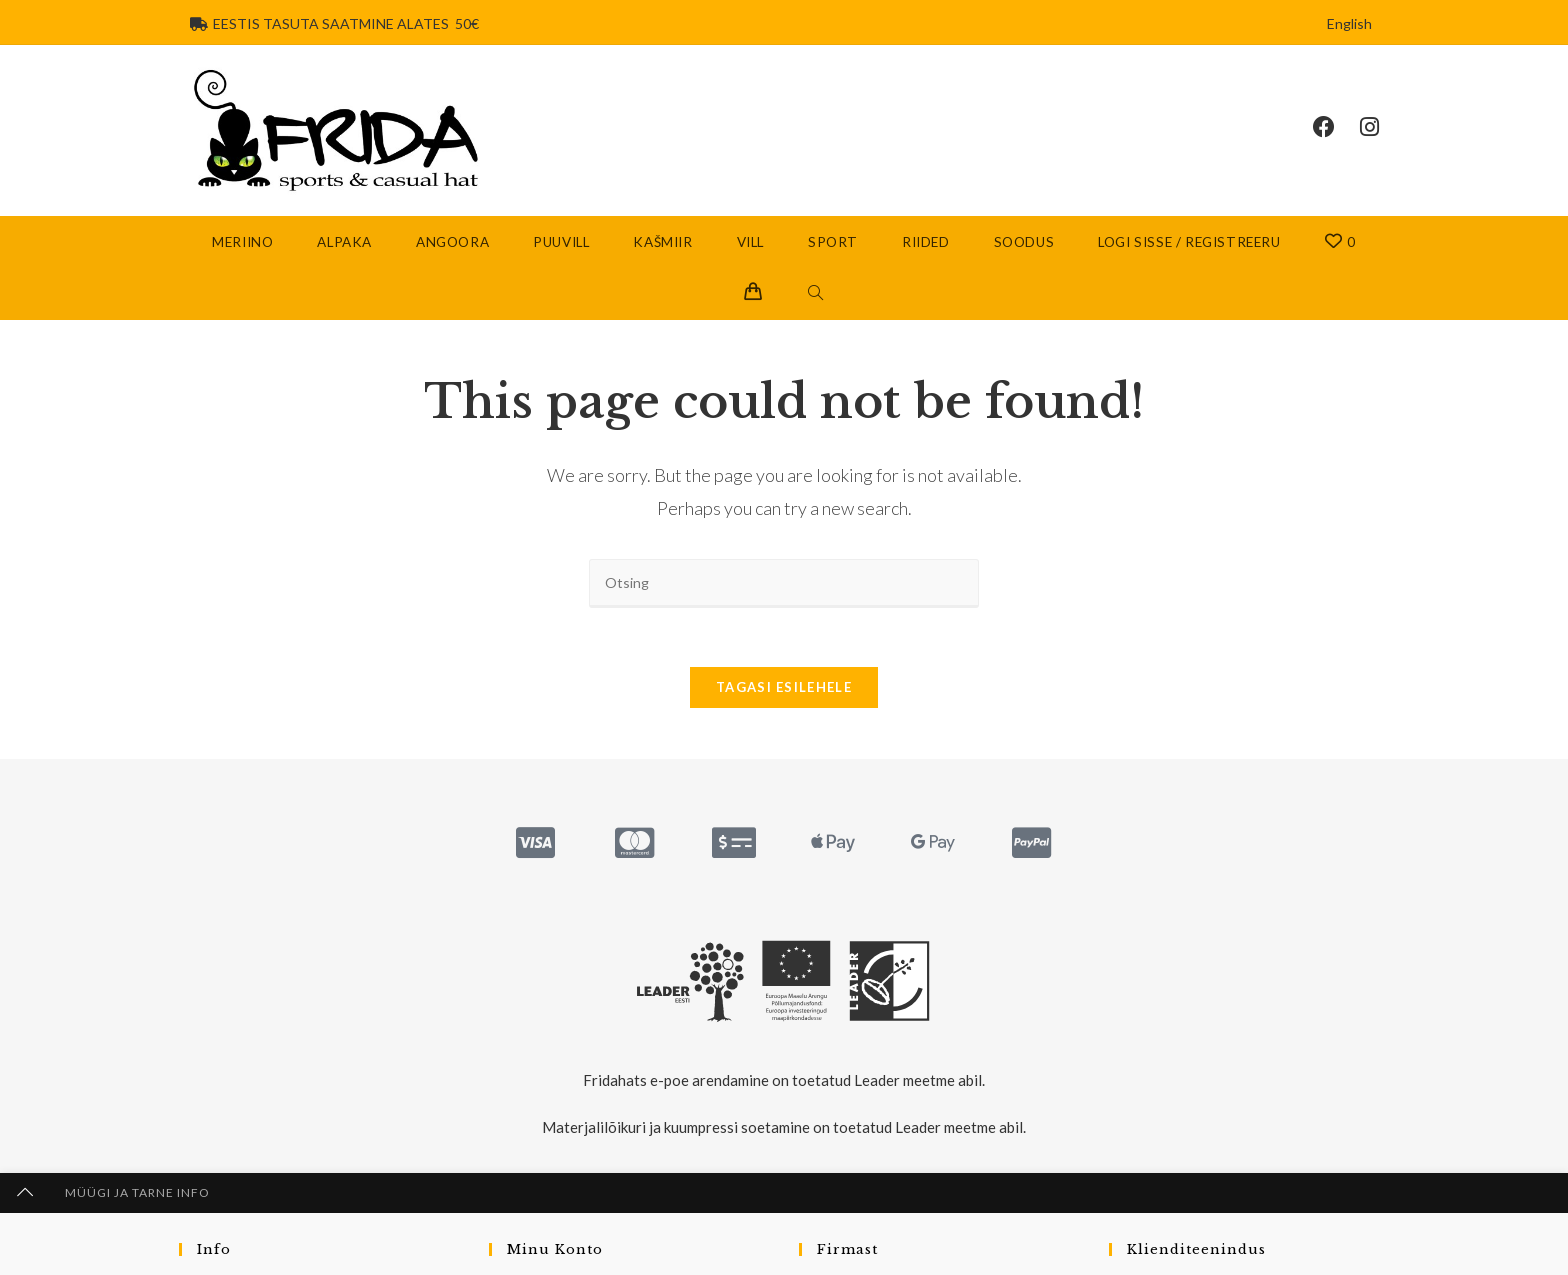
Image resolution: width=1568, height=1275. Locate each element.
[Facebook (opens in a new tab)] (1336, 127)
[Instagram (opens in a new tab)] (1382, 127)
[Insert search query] (784, 584)
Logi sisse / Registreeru (1189, 243)
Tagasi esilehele (784, 691)
